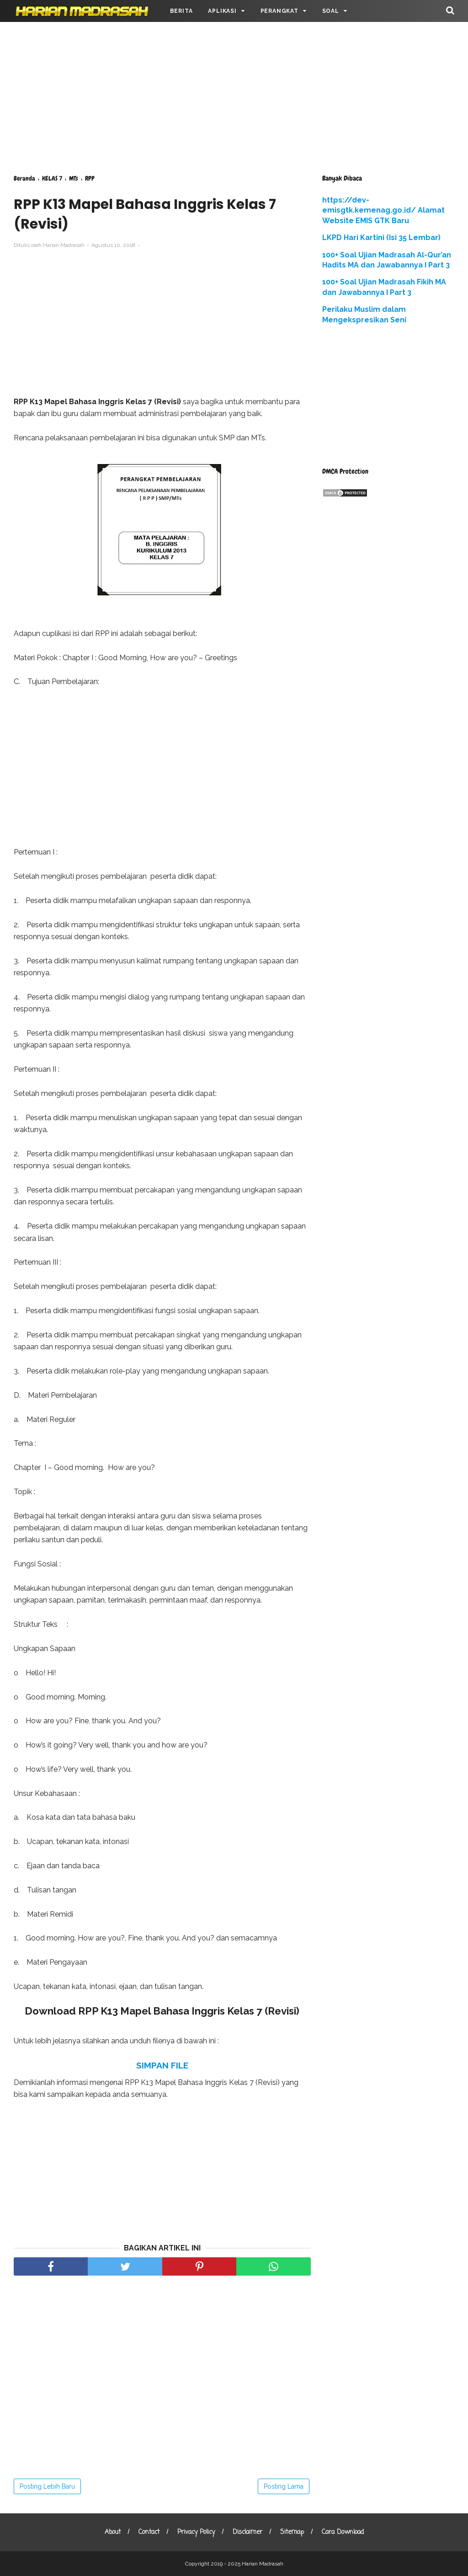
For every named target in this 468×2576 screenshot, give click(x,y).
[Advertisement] (234, 96)
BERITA (181, 11)
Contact (149, 2532)
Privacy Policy (196, 2532)
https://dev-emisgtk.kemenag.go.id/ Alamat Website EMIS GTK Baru (383, 210)
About (113, 2532)
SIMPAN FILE (162, 2065)
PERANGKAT (279, 11)
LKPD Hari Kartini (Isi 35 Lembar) (381, 237)
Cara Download (343, 2532)
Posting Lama (283, 2486)
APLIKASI (222, 11)
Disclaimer (247, 2532)
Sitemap (292, 2532)
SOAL (330, 11)
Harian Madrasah (262, 2563)
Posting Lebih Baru (47, 2486)
